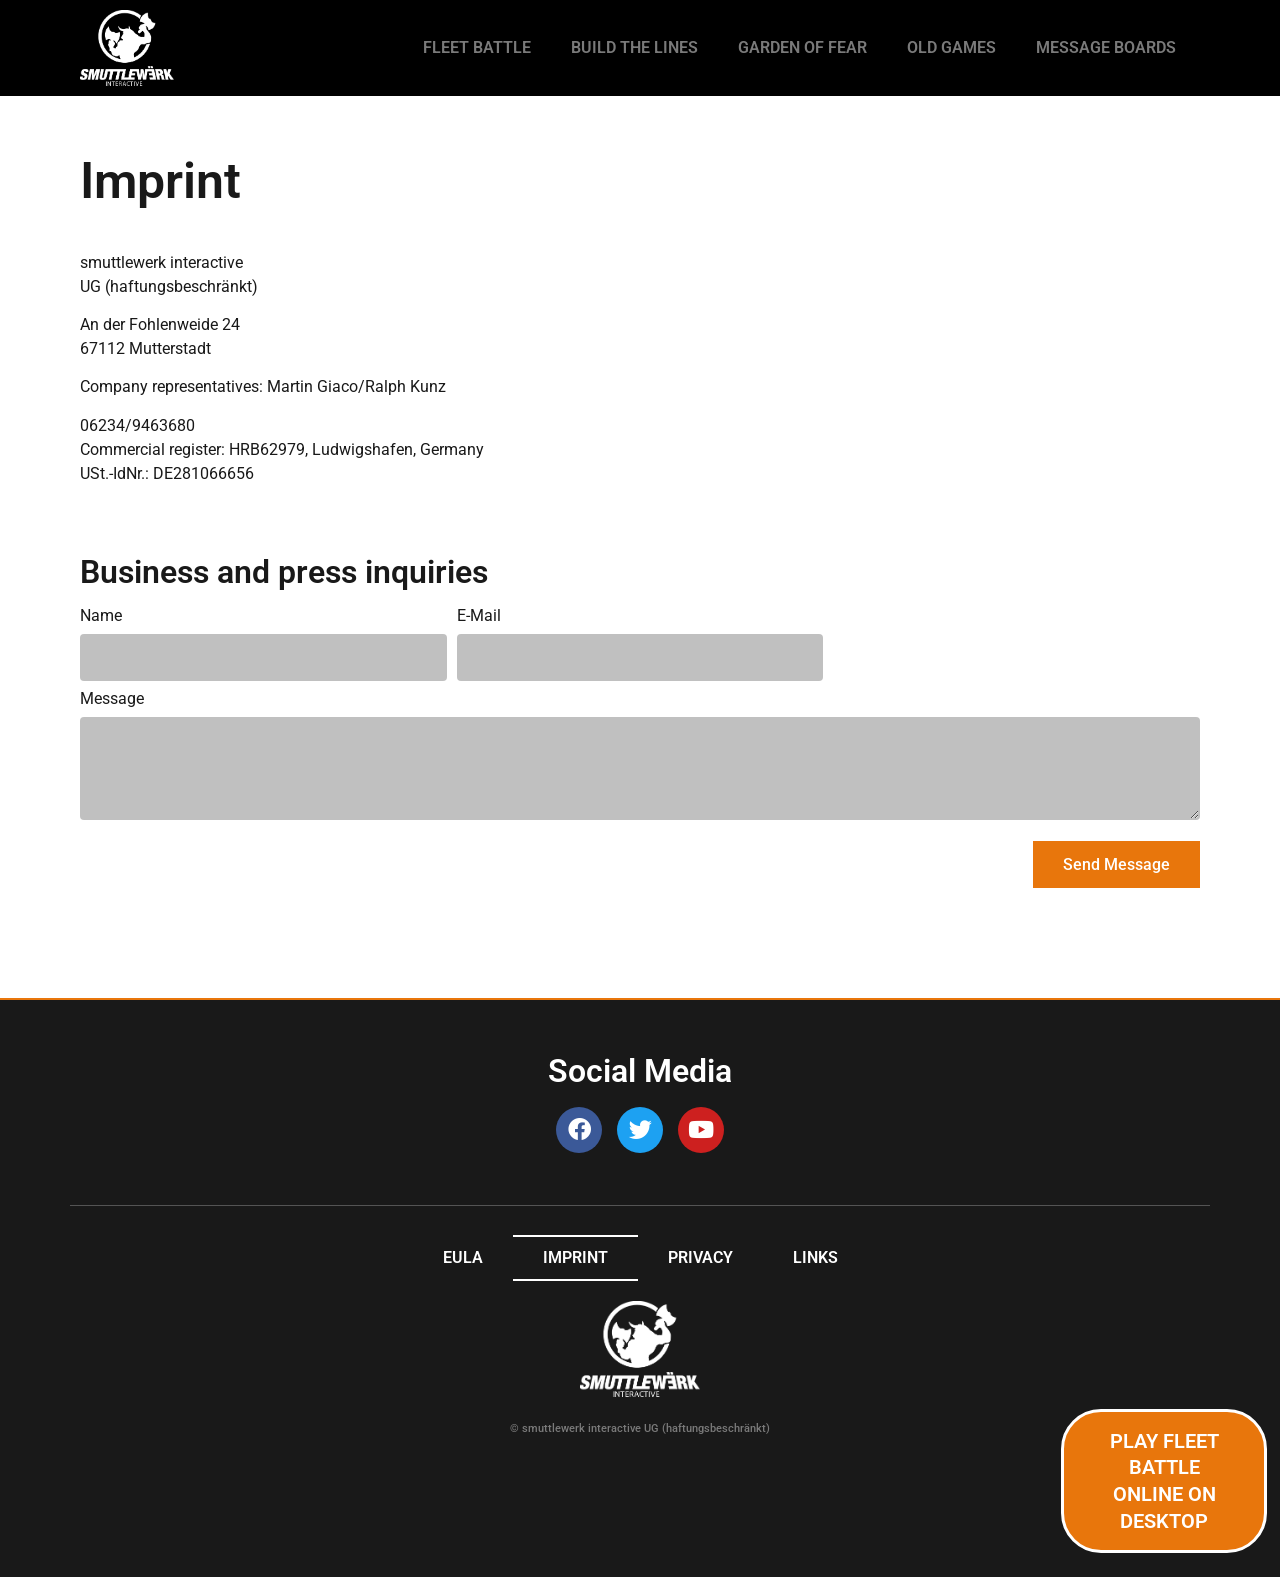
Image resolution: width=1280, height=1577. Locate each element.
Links (815, 1257)
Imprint (575, 1257)
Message (112, 699)
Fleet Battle (477, 47)
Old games (951, 47)
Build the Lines (634, 47)
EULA (463, 1257)
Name (101, 616)
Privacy (700, 1257)
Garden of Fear (802, 47)
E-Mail (479, 616)
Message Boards (1106, 47)
